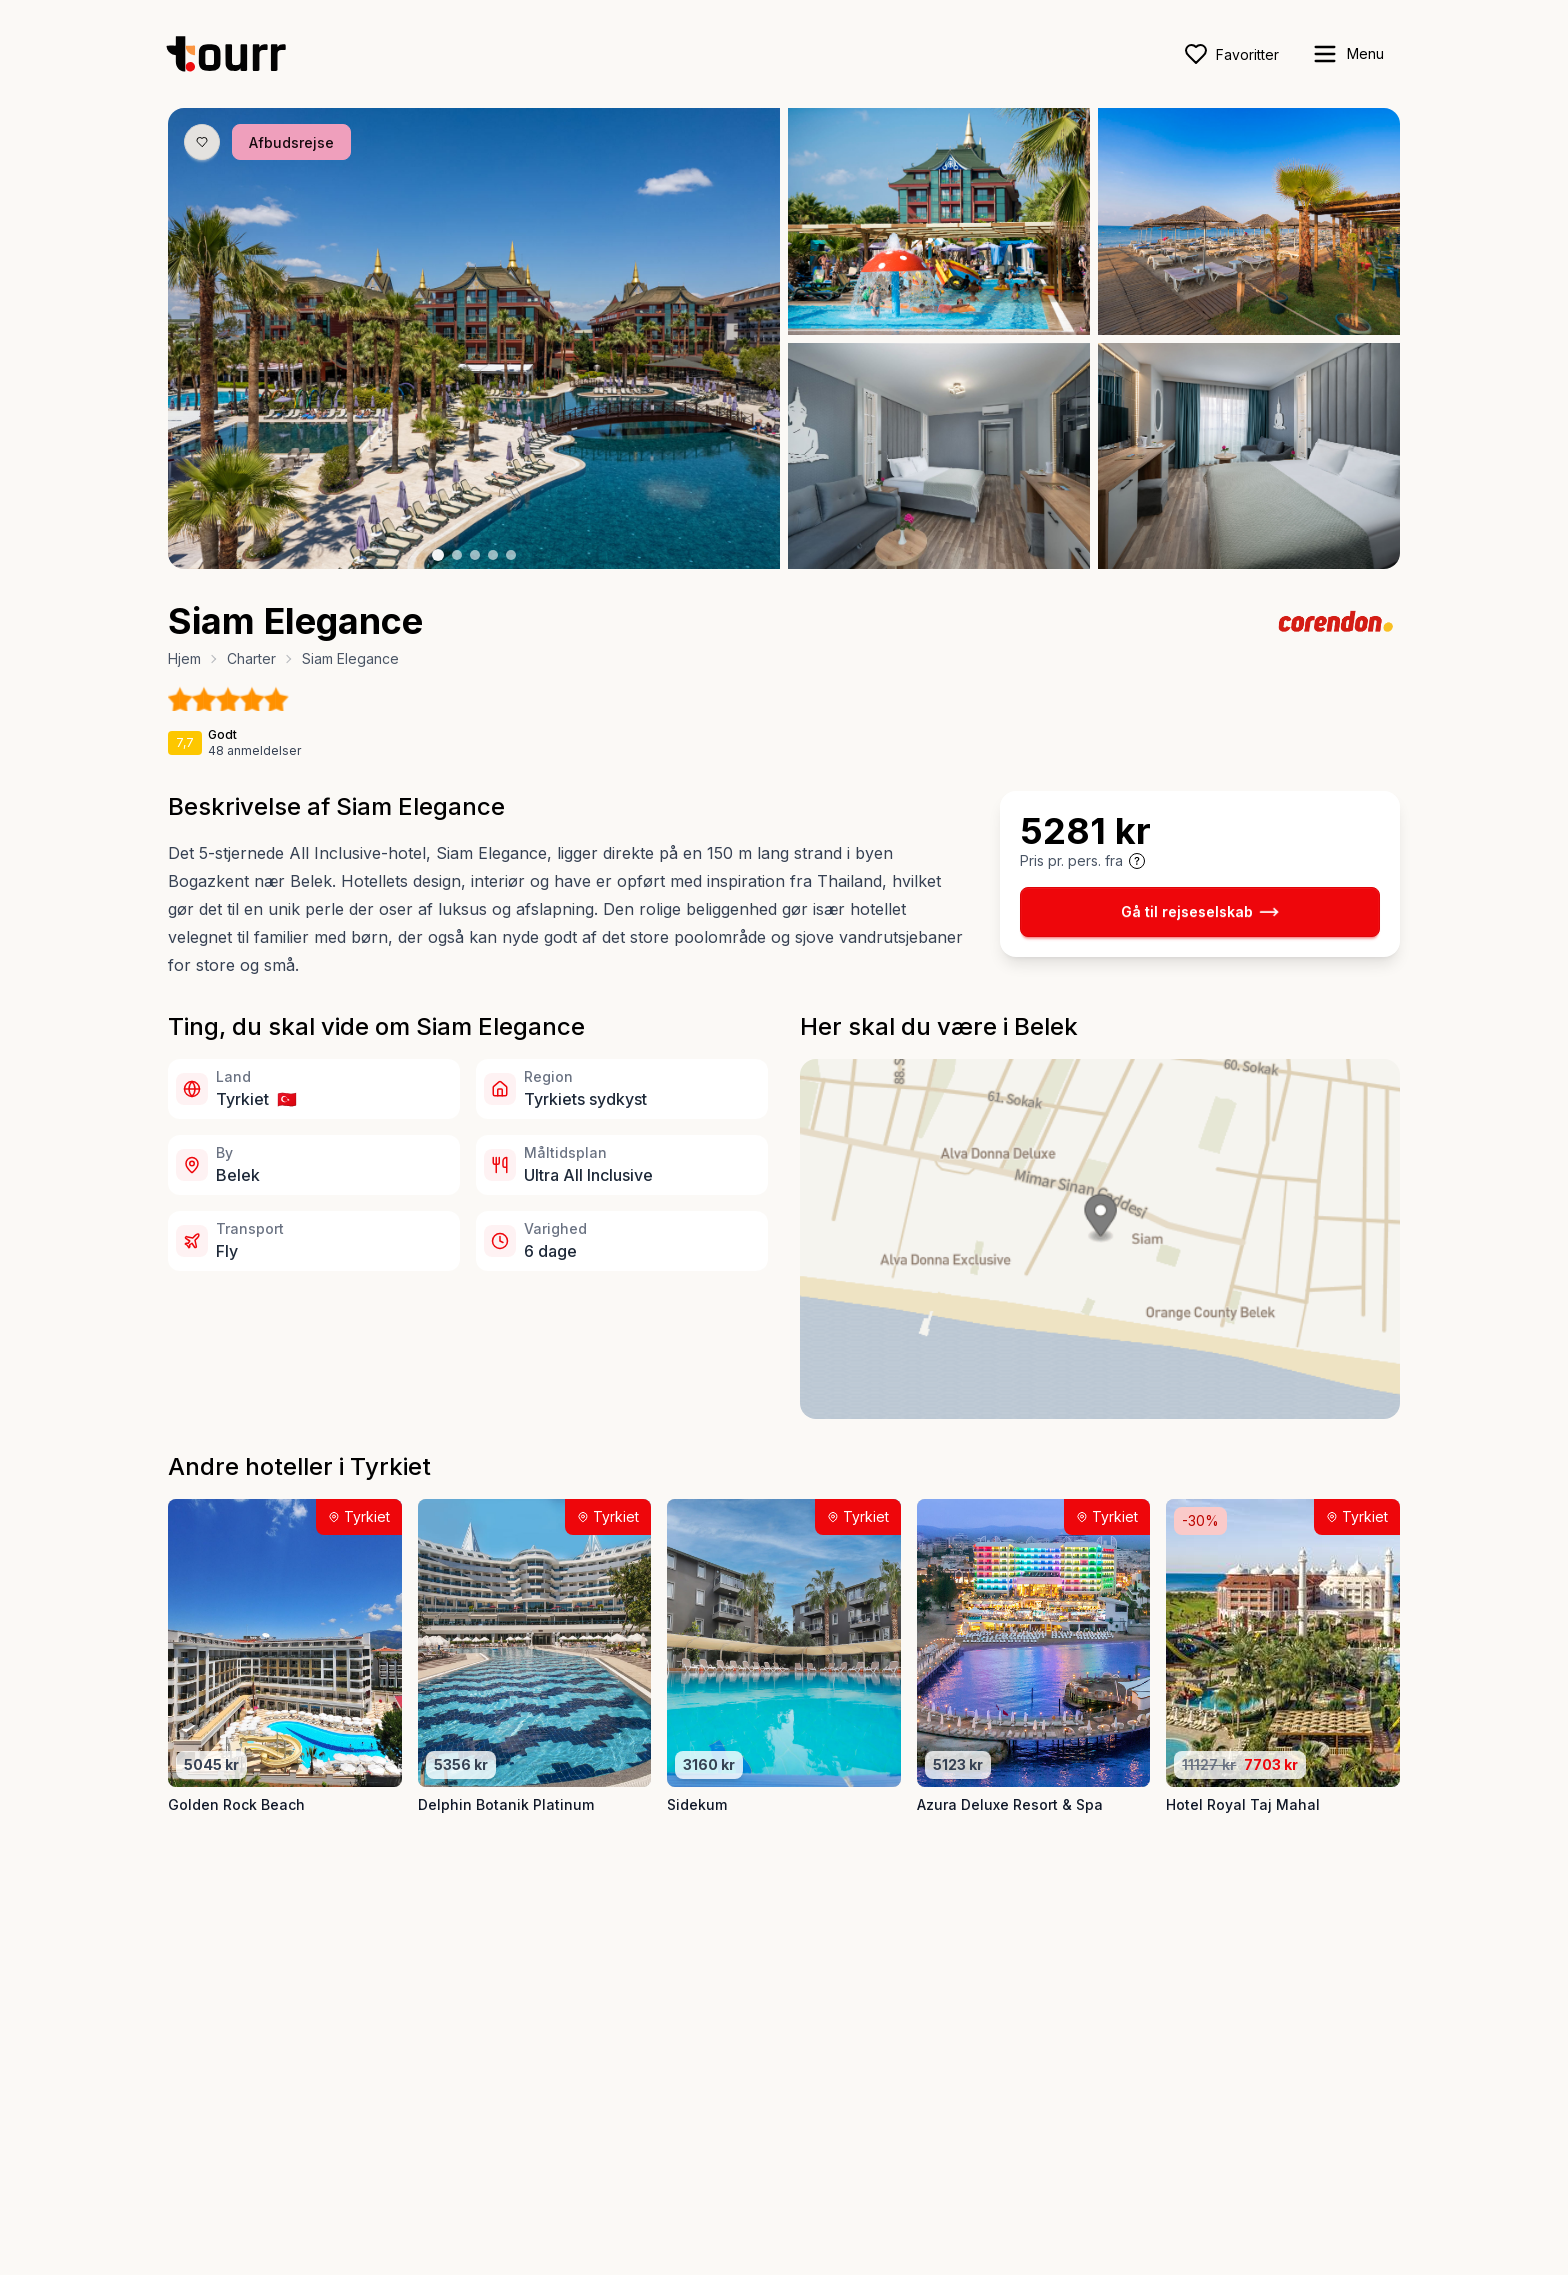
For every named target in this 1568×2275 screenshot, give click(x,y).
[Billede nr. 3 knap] (475, 555)
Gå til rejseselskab (1200, 912)
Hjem (184, 658)
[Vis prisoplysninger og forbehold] (1137, 861)
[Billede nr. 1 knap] (438, 555)
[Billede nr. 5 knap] (511, 555)
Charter (251, 658)
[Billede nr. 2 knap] (457, 555)
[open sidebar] (1347, 54)
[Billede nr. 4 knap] (493, 555)
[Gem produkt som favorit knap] (202, 142)
